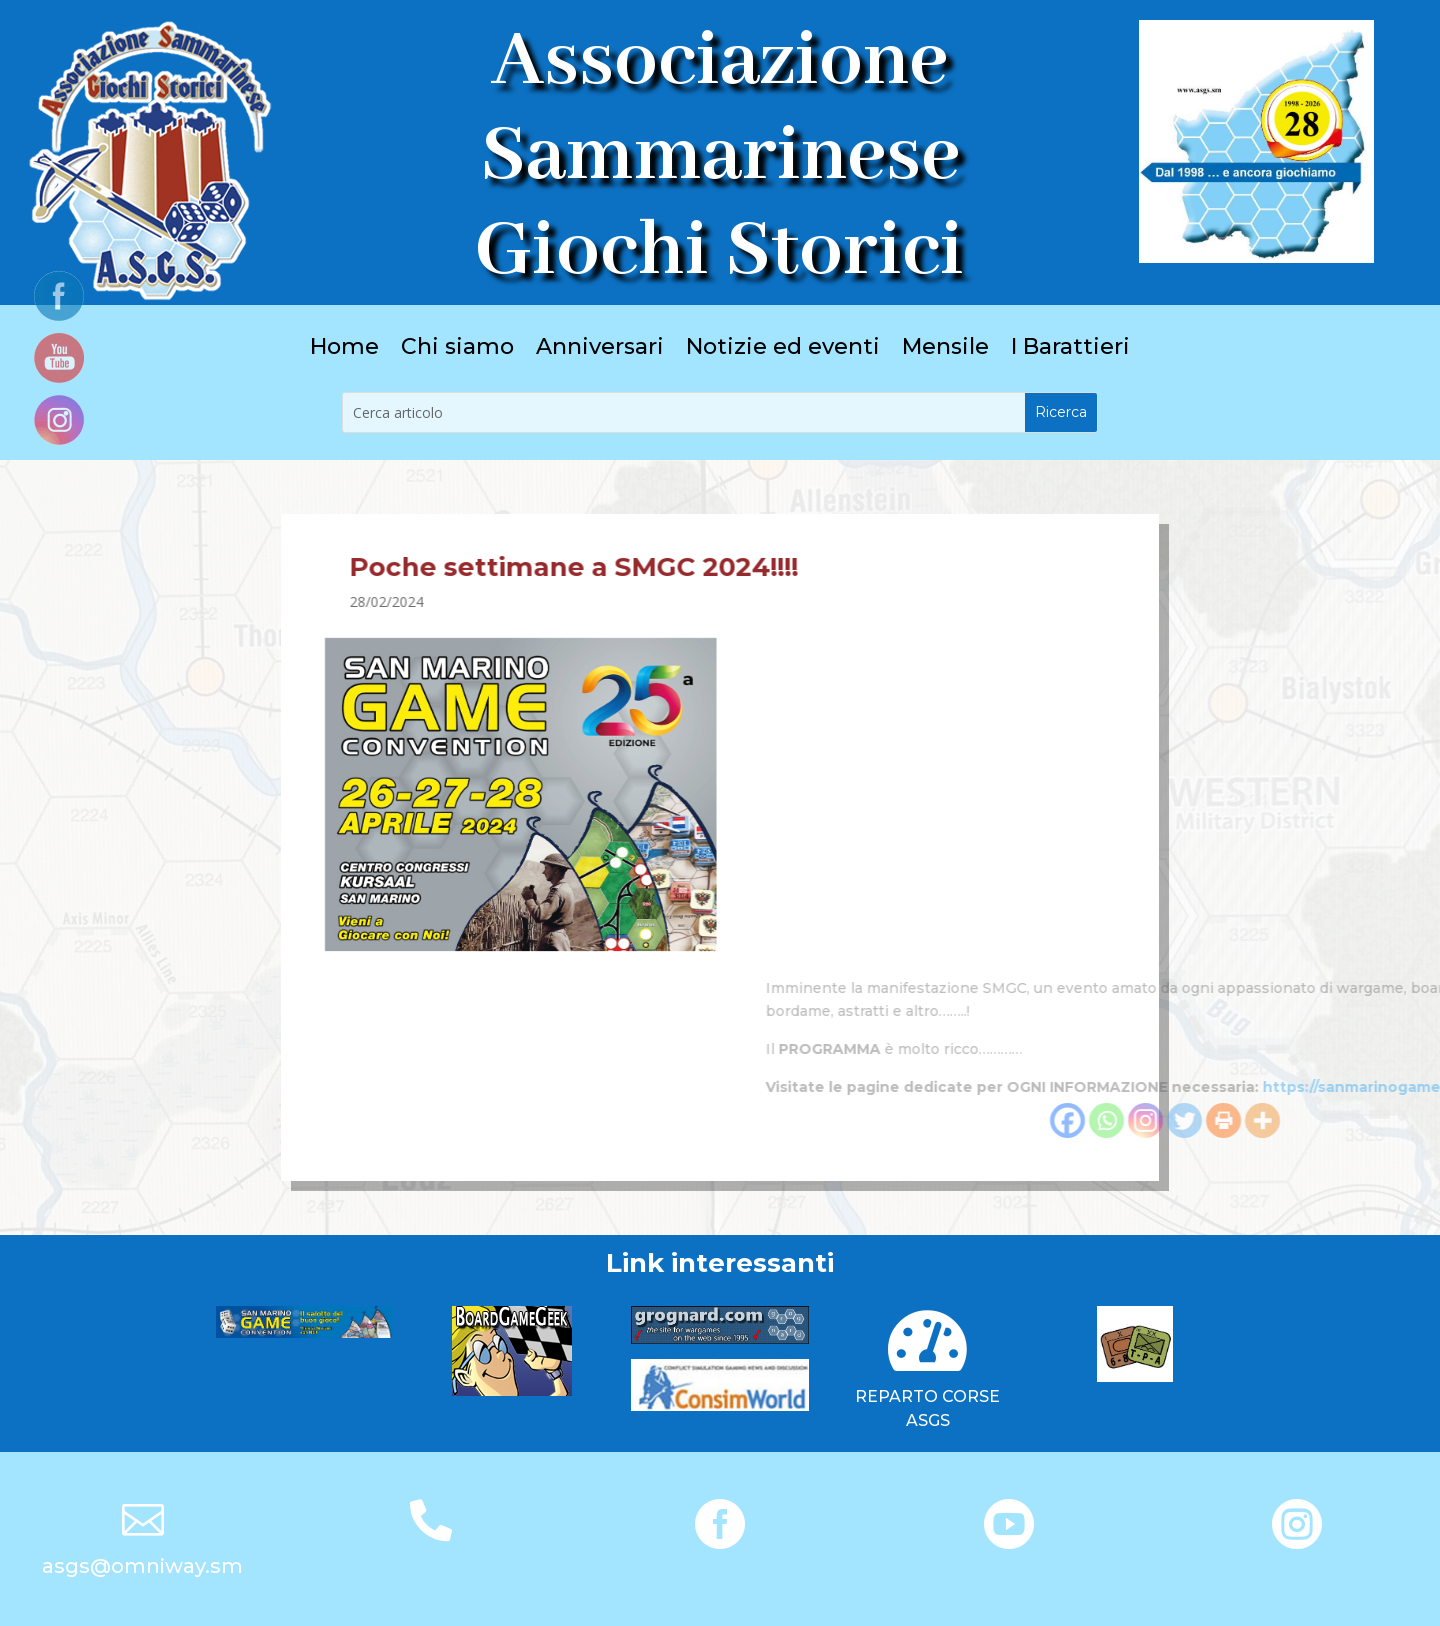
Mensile (945, 350)
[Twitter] (1420, 1120)
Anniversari (600, 350)
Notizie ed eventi (783, 350)
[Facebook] (1303, 1120)
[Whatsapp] (1342, 1120)
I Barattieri (1070, 350)
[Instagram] (1381, 1120)
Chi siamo (457, 350)
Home (344, 350)
